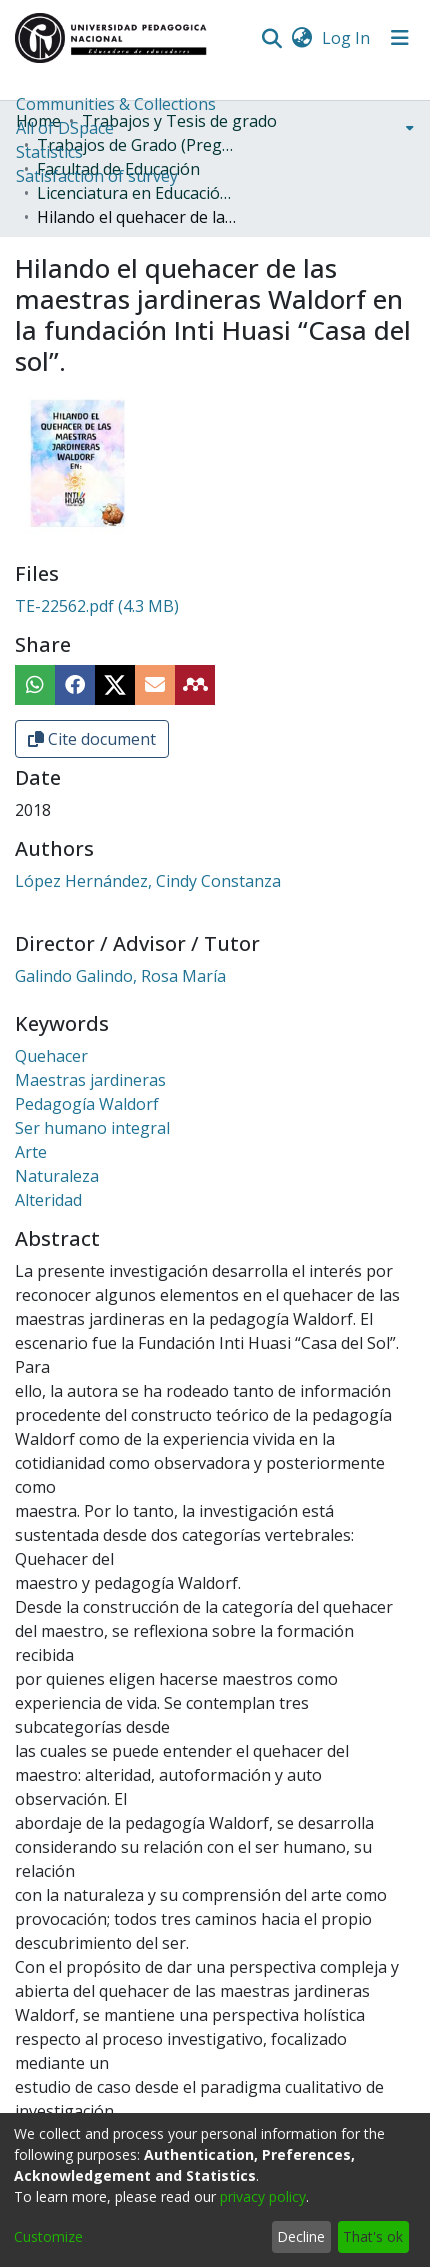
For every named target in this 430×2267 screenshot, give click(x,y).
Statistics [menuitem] (49, 152)
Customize (48, 2236)
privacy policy (263, 2196)
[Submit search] (271, 38)
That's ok (373, 2236)
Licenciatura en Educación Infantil (137, 193)
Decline (301, 2236)
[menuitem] (301, 38)
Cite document (92, 739)
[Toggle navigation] (400, 38)
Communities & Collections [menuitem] (116, 104)
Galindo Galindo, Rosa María (120, 976)
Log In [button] (347, 38)
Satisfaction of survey (97, 176)
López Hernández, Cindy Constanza (148, 881)
